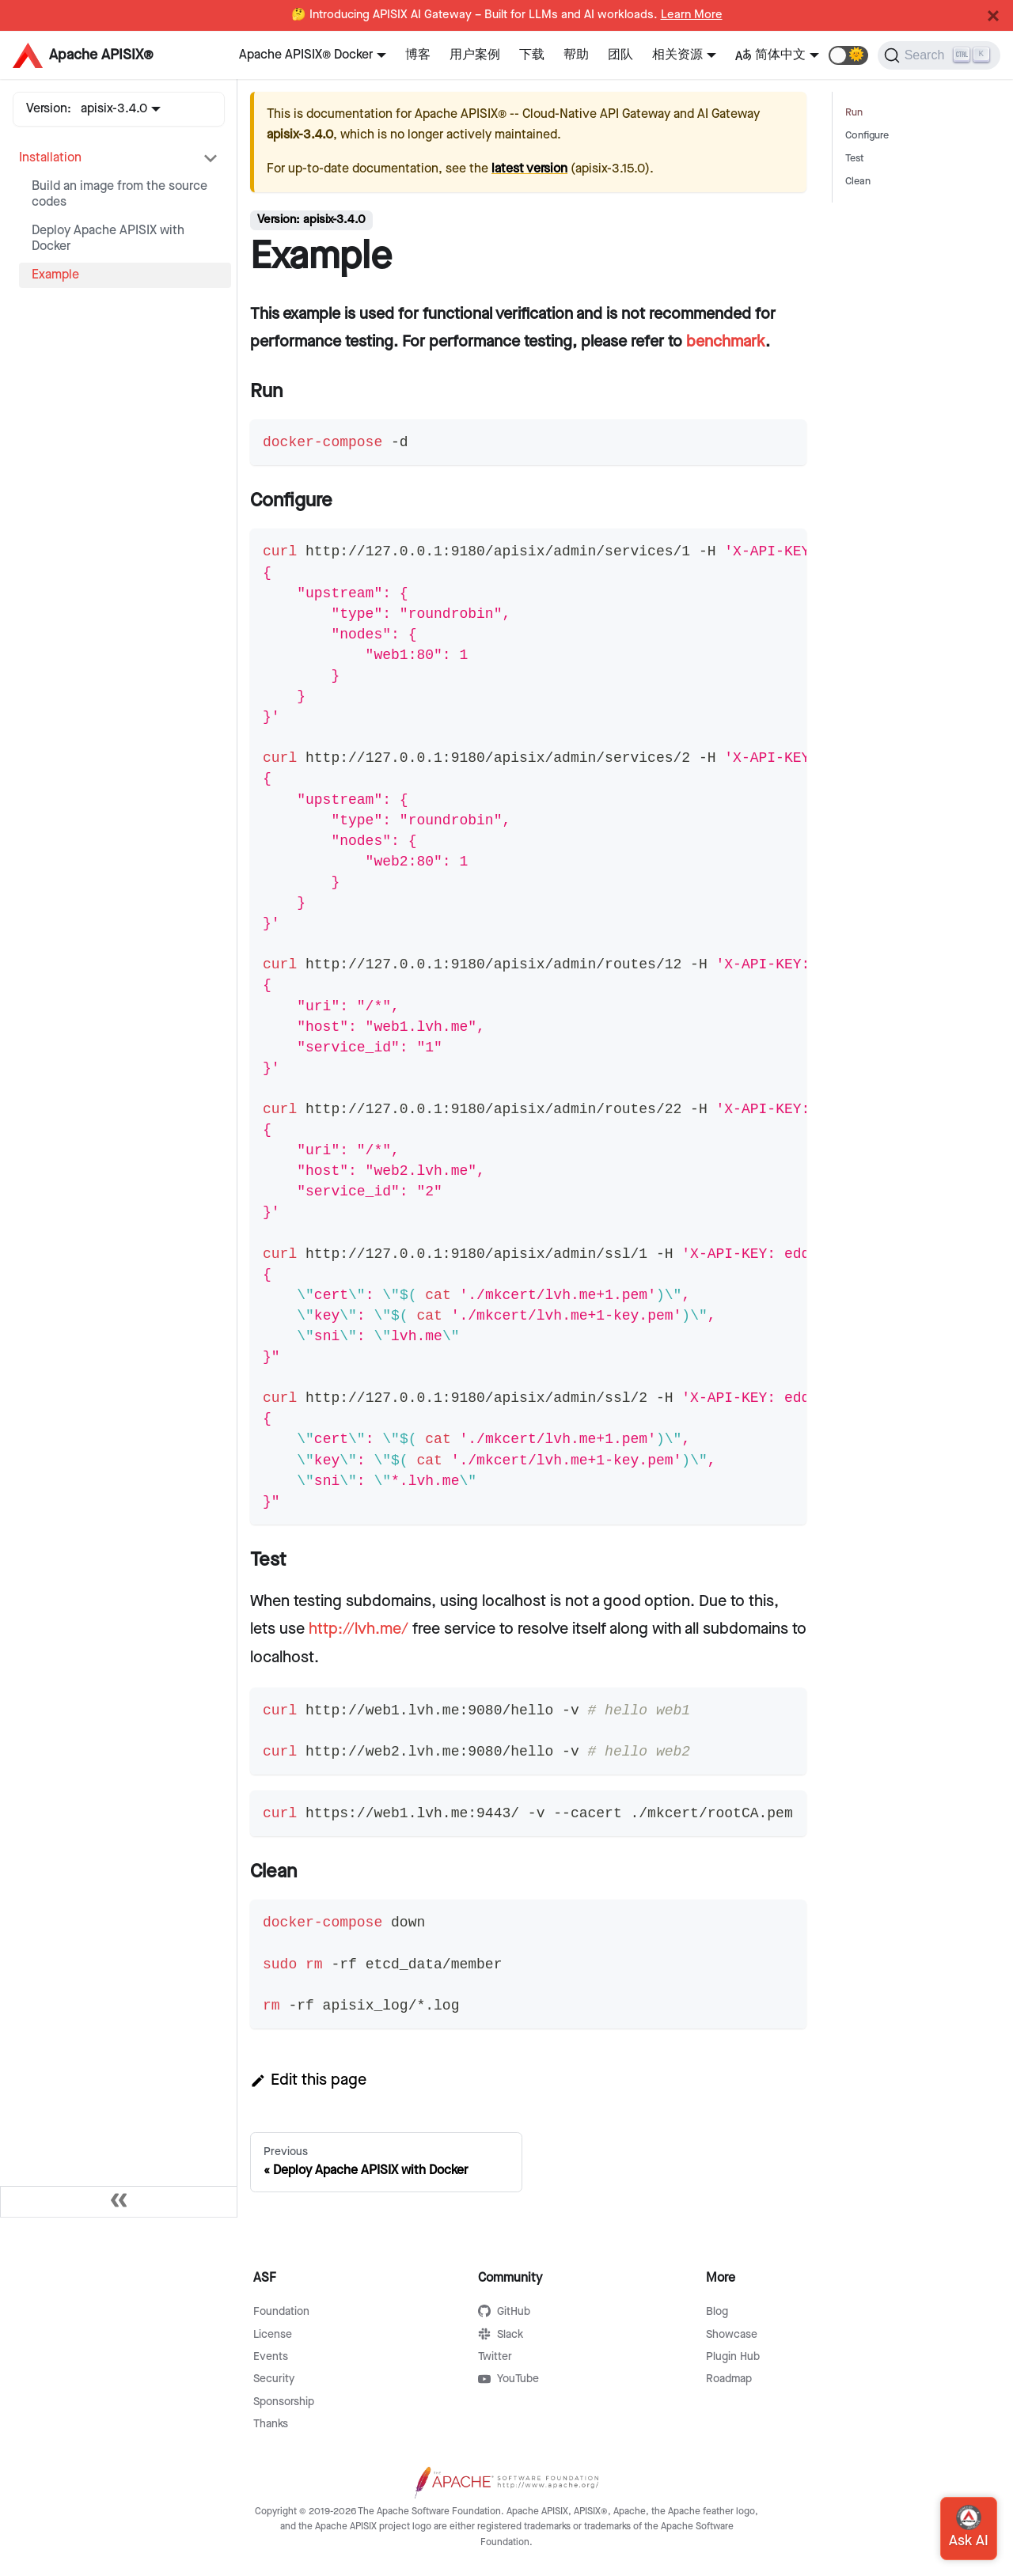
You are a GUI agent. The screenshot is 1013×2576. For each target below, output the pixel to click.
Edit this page (308, 2079)
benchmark (725, 341)
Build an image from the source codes (119, 194)
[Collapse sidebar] (118, 2202)
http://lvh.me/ (358, 1628)
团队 (620, 55)
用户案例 (475, 55)
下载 (531, 55)
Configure (867, 136)
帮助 (576, 55)
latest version (529, 168)
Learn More (692, 15)
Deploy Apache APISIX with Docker (108, 238)
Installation (50, 157)
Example (55, 274)
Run (854, 113)
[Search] (939, 55)
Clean (858, 182)
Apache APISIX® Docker (306, 55)
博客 (418, 55)
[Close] (993, 16)
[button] (848, 55)
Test (854, 159)
